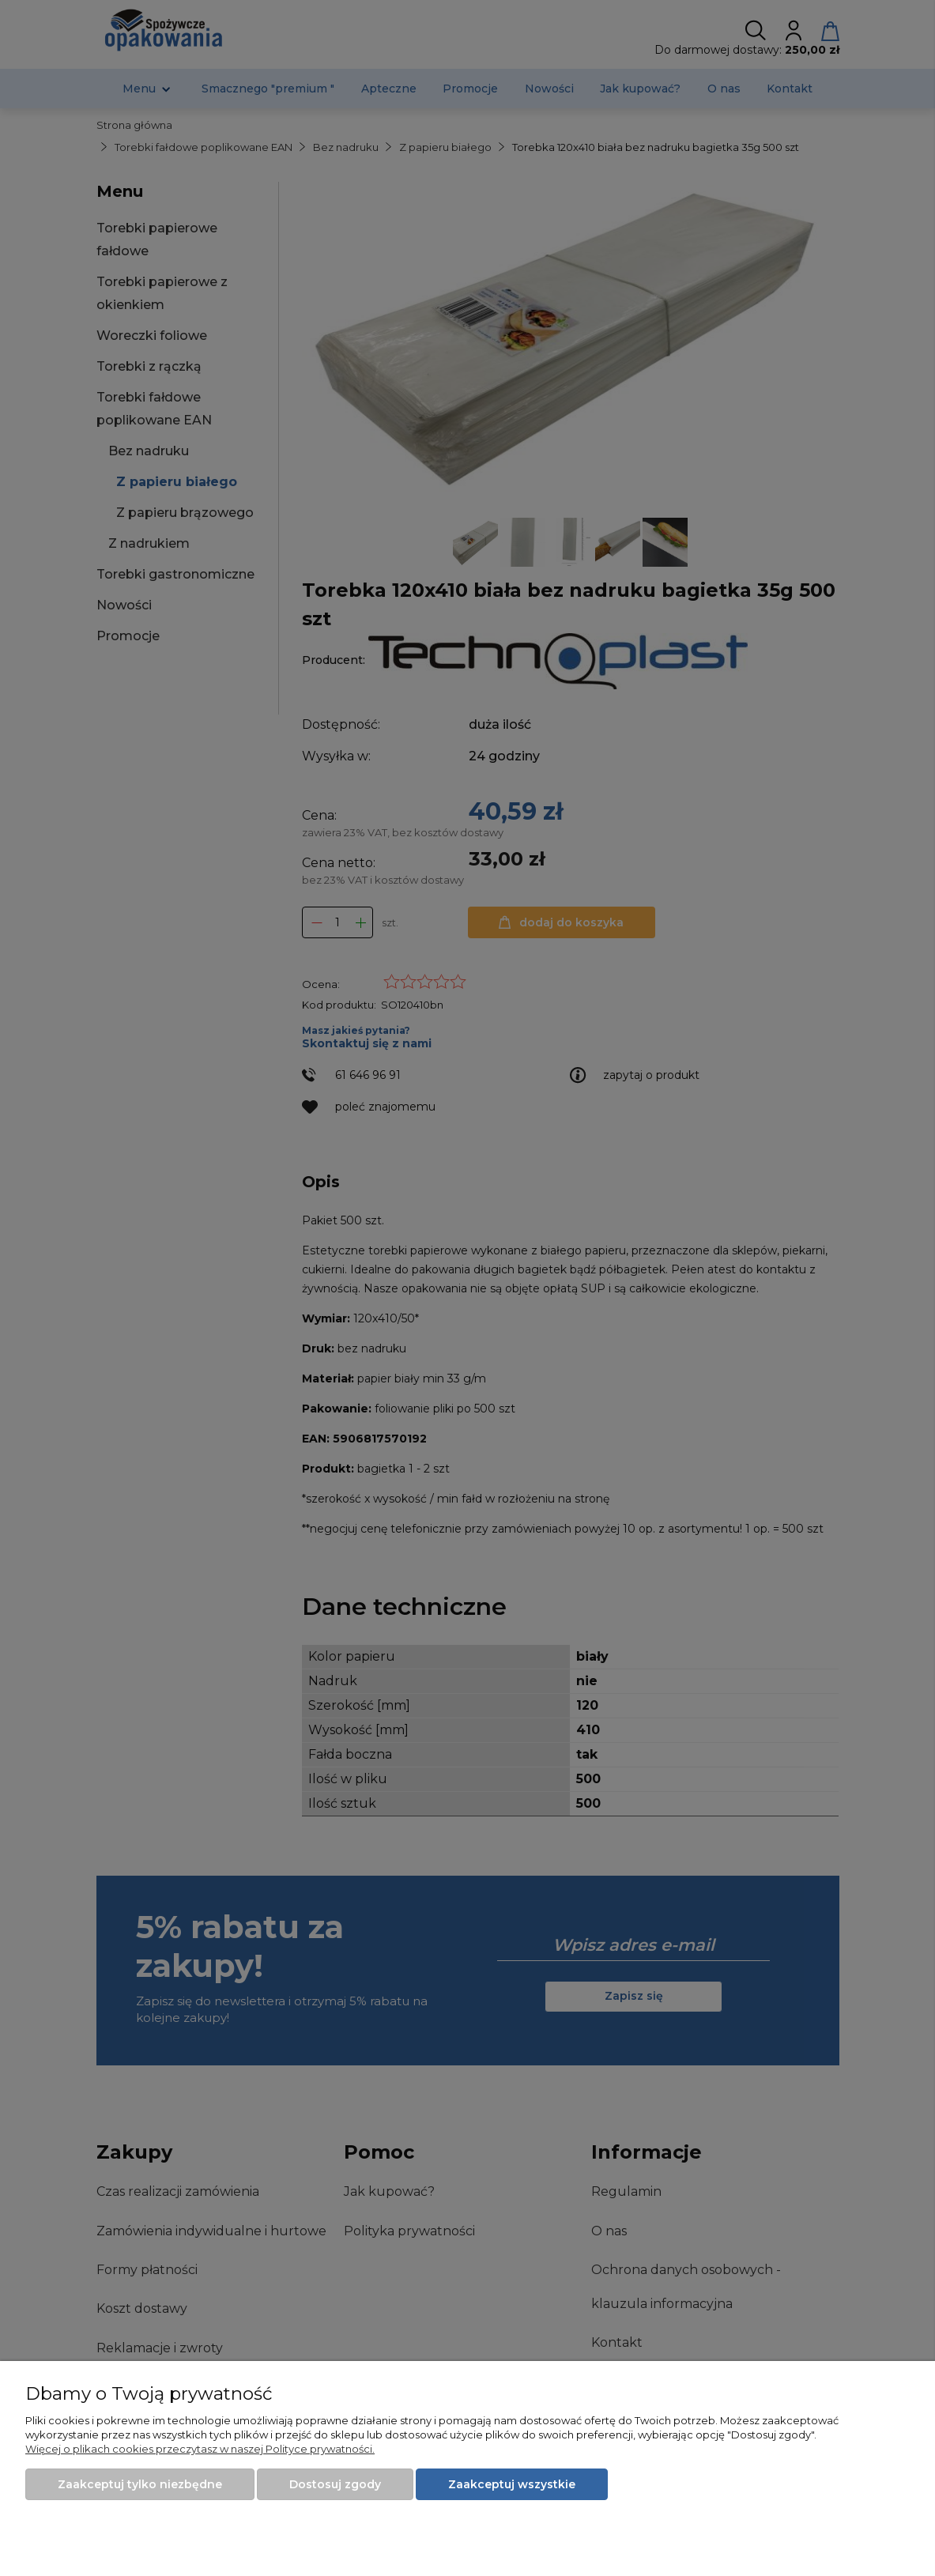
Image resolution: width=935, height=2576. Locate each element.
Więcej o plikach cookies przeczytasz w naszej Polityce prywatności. (200, 2448)
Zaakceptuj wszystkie (511, 2484)
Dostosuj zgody (335, 2484)
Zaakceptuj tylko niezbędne (140, 2484)
